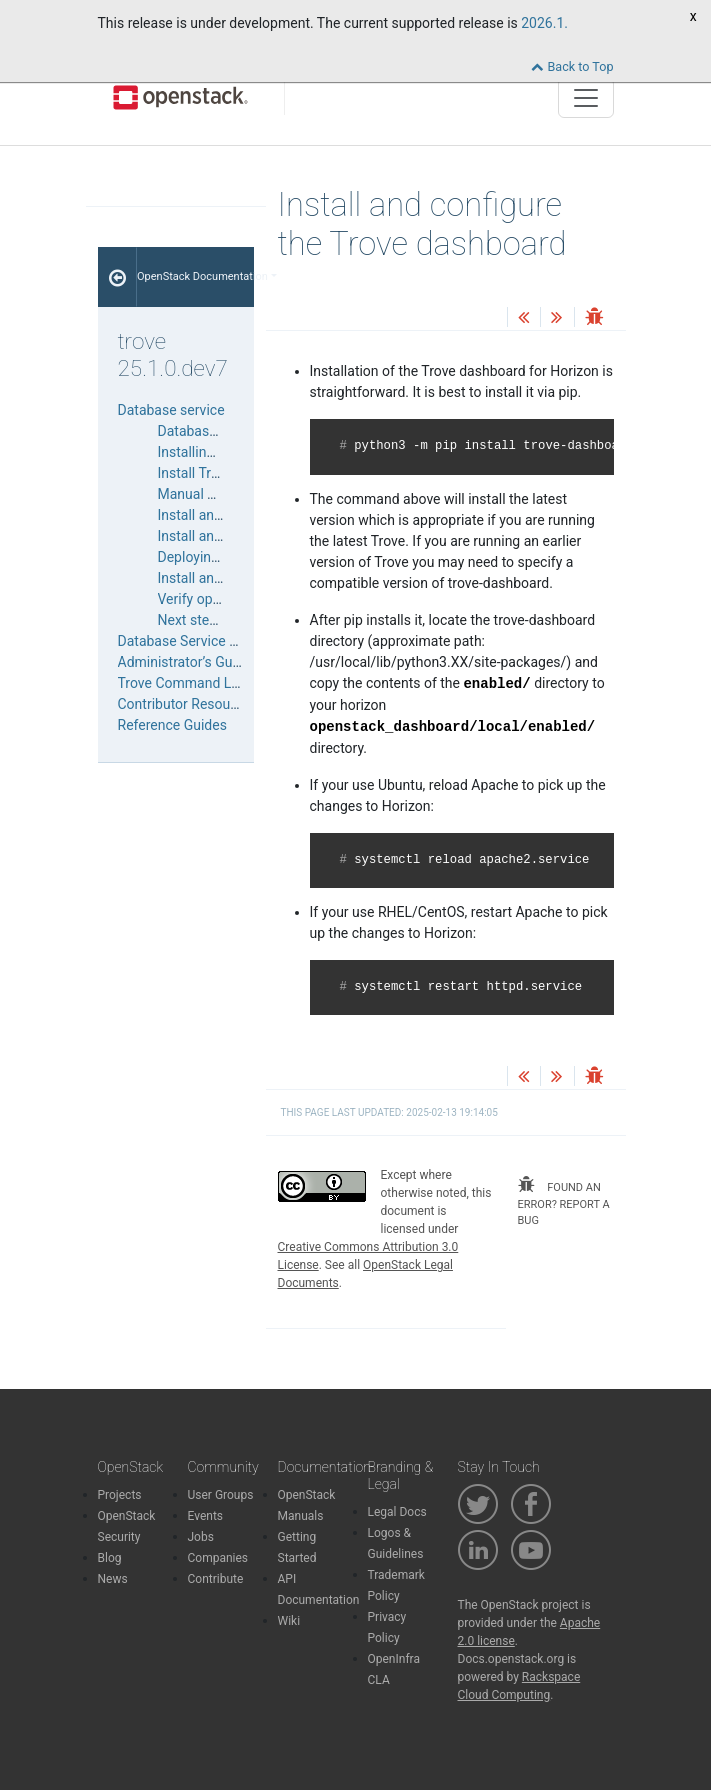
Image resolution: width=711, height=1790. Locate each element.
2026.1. (544, 23)
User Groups (221, 1495)
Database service (171, 410)
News (113, 1579)
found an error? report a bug (564, 1201)
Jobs (201, 1537)
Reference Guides (172, 725)
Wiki (289, 1621)
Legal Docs (397, 1512)
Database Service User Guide (208, 641)
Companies (218, 1558)
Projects (120, 1495)
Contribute (216, 1579)
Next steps (191, 620)
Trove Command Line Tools (203, 683)
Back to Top (572, 66)
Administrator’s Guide (185, 662)
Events (206, 1516)
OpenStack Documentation (195, 276)
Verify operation (207, 599)
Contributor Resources (187, 704)
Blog (110, 1558)
